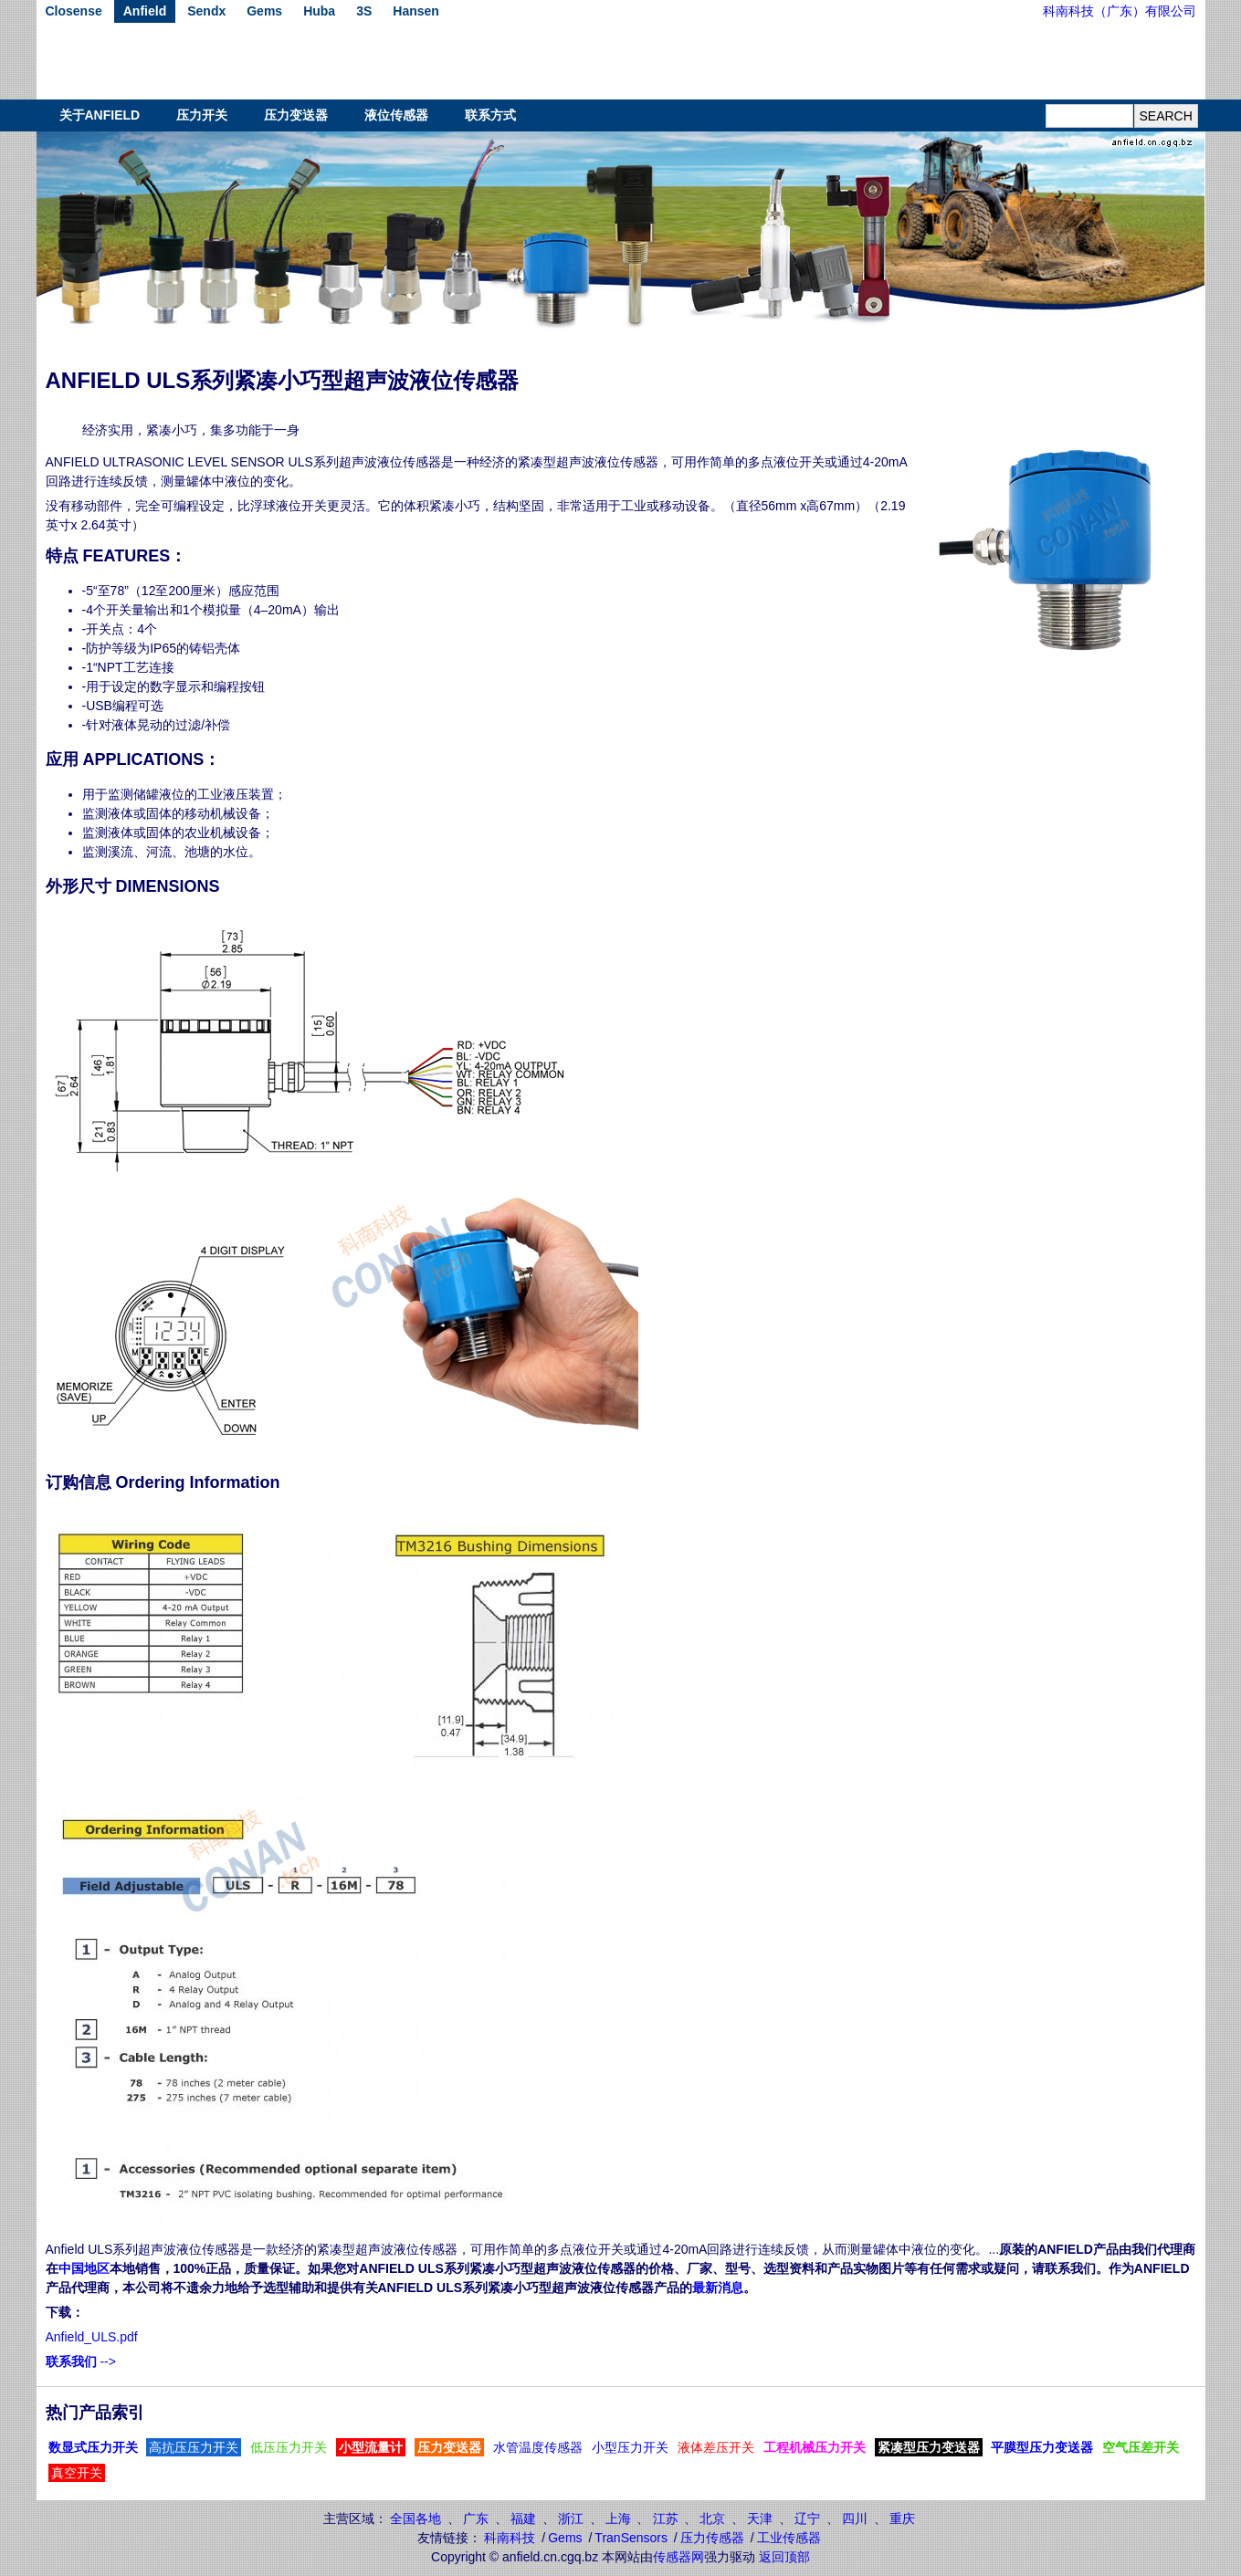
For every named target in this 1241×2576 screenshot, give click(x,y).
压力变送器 (296, 115)
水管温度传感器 (538, 2447)
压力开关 (201, 115)
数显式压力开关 (93, 2447)
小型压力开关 (630, 2447)
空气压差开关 (1140, 2447)
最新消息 (717, 2287)
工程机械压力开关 (814, 2447)
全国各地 (415, 2518)
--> (81, 2361)
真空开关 (76, 2473)
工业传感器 (789, 2537)
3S (364, 11)
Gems (264, 11)
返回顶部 (784, 2557)
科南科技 (509, 2537)
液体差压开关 (716, 2447)
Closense (74, 11)
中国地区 (84, 2268)
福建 (523, 2518)
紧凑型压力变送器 (929, 2447)
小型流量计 (371, 2447)
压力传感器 (712, 2537)
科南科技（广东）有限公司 (1119, 11)
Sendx (206, 11)
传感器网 (678, 2557)
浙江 (571, 2518)
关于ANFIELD (100, 115)
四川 (855, 2518)
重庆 (902, 2518)
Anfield (144, 11)
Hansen (416, 11)
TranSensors (631, 2537)
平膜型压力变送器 (1042, 2447)
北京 (712, 2518)
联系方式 (490, 115)
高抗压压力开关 (193, 2447)
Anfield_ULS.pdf (92, 2337)
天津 (760, 2518)
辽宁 (807, 2518)
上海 (618, 2518)
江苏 (665, 2518)
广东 (476, 2518)
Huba (319, 11)
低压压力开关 (288, 2447)
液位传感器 (396, 115)
